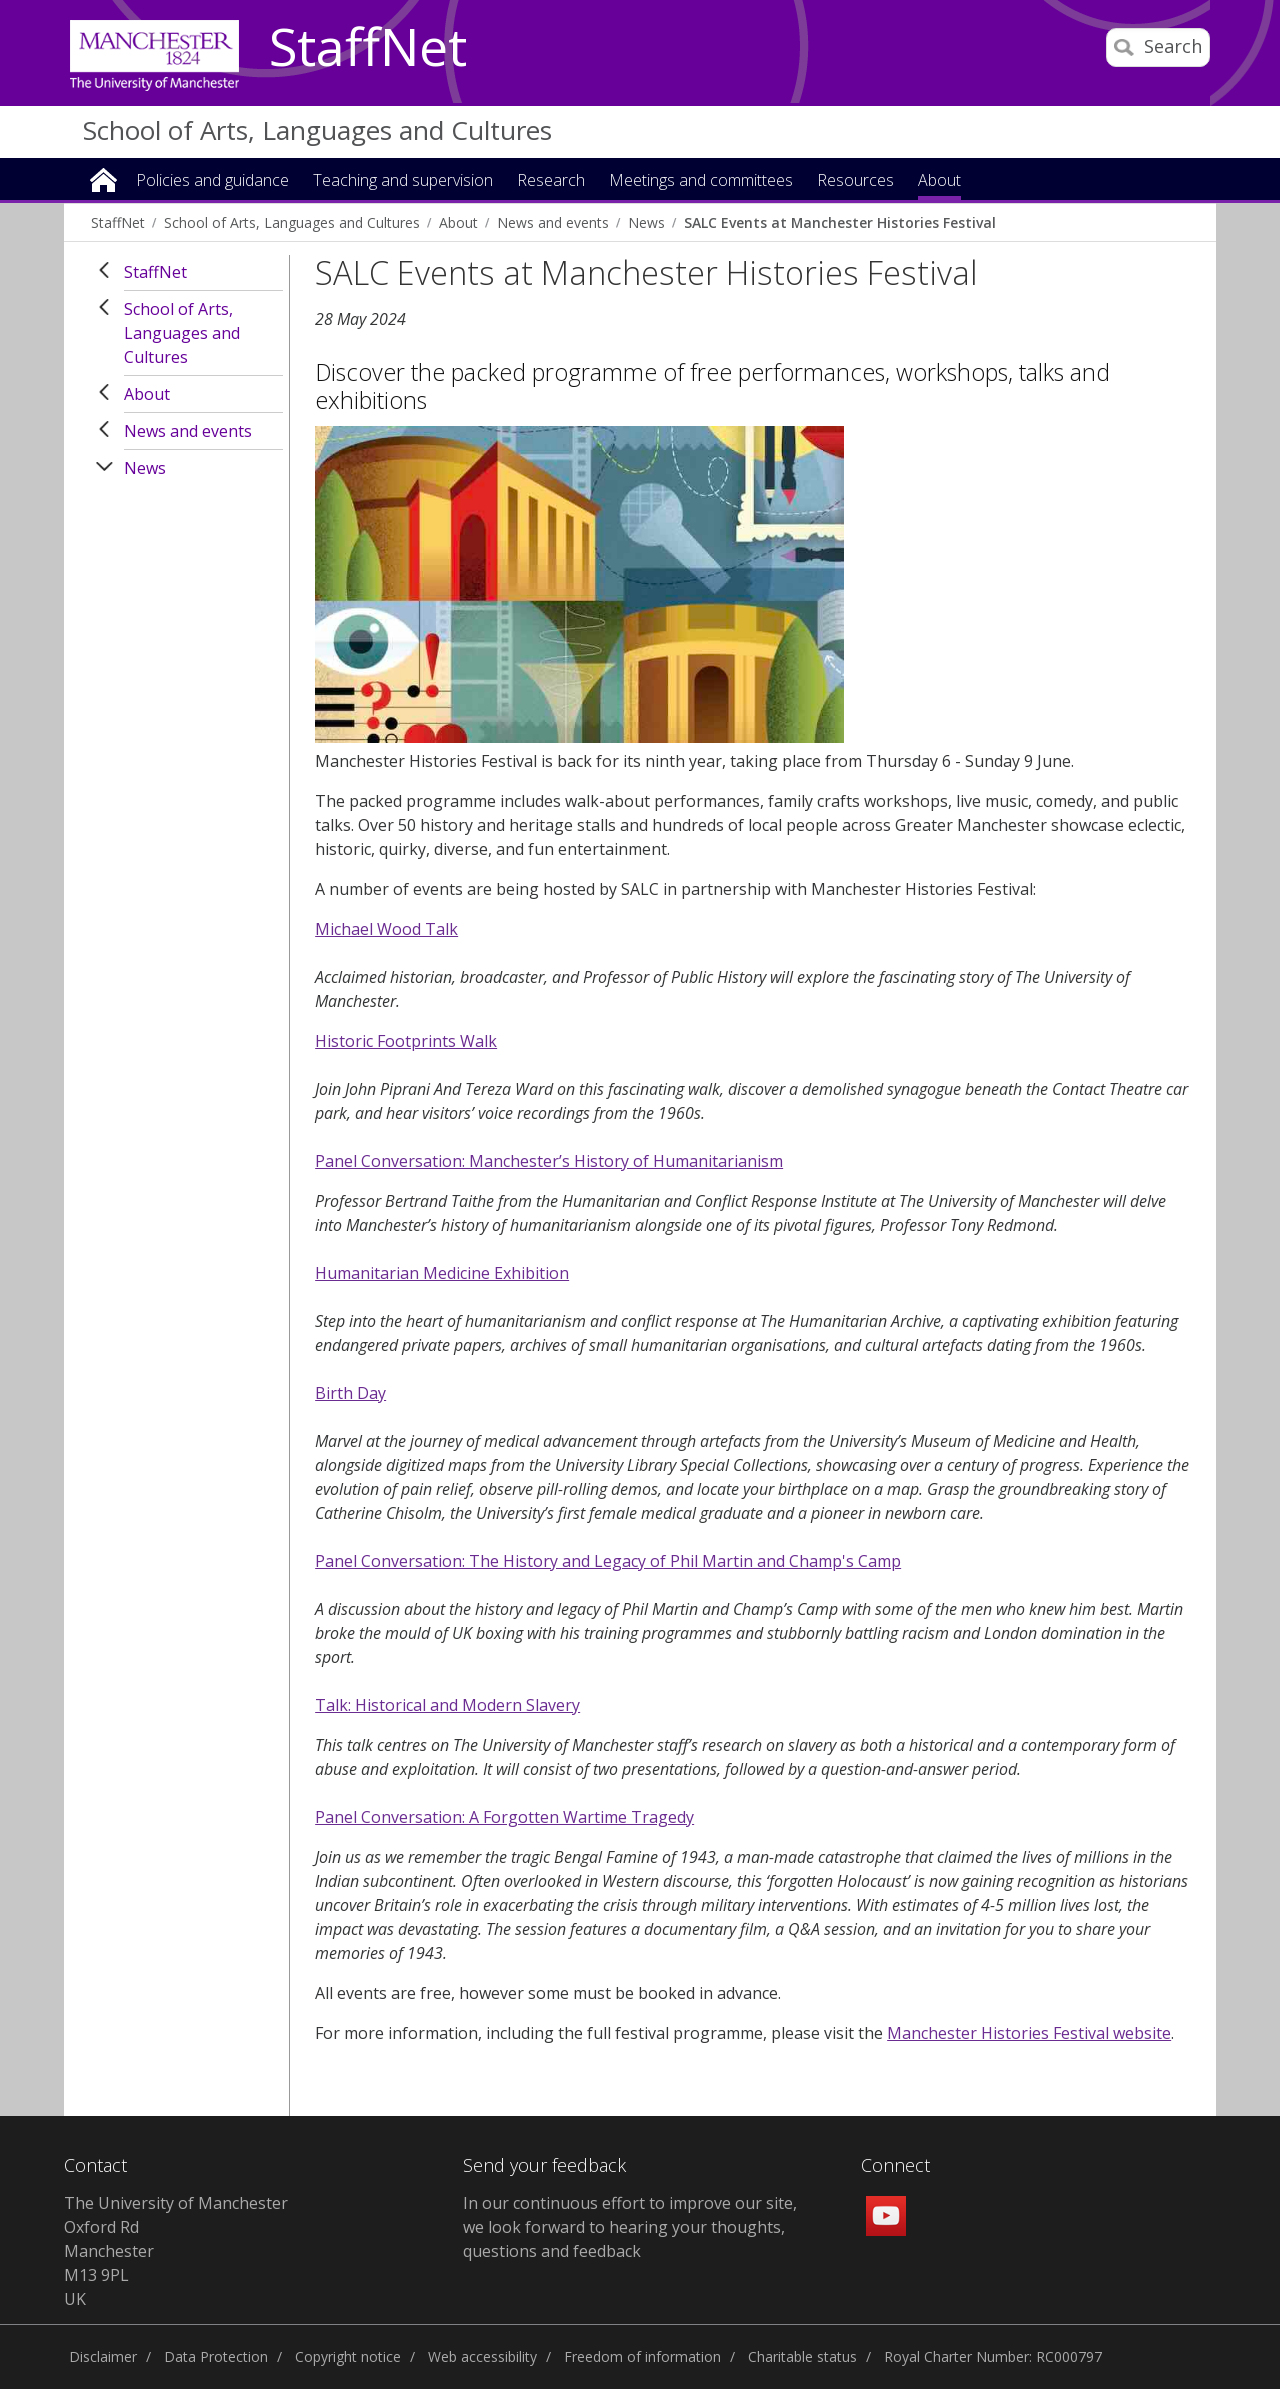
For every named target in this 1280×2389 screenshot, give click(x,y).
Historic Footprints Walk (406, 1041)
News (646, 222)
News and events (553, 222)
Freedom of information (642, 2356)
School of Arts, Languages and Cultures (317, 130)
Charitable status (802, 2356)
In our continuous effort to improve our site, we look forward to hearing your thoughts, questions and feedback (630, 2227)
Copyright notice (348, 2356)
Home (103, 178)
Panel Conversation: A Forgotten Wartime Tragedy (504, 1817)
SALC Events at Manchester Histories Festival (840, 222)
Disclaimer (103, 2356)
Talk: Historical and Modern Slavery (447, 1705)
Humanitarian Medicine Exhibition (442, 1273)
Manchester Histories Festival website (1029, 2033)
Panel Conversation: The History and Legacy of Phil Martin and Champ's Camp (608, 1561)
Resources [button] (855, 181)
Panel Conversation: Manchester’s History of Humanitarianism (549, 1161)
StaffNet (368, 48)
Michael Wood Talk (386, 929)
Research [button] (551, 181)
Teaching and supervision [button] (403, 181)
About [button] (939, 181)
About (458, 222)
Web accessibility (482, 2356)
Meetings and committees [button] (701, 181)
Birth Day (350, 1393)
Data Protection (216, 2356)
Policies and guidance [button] (212, 181)
